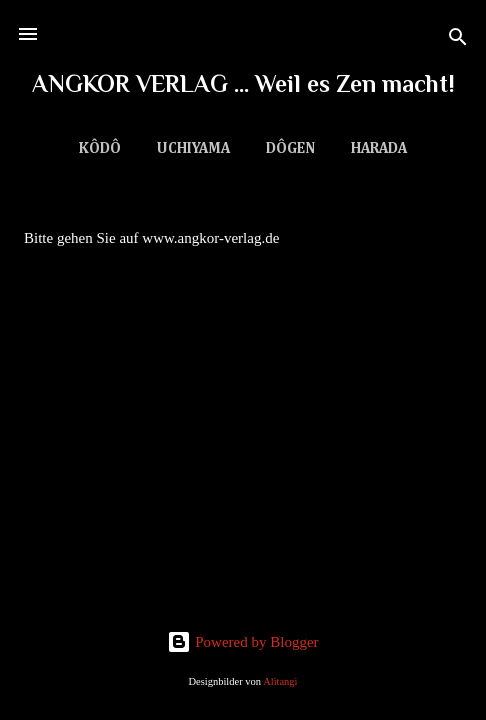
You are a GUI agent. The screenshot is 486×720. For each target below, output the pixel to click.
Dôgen (290, 148)
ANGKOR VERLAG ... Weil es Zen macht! (243, 83)
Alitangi (280, 681)
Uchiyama (193, 148)
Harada (379, 148)
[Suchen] (458, 40)
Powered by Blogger (242, 642)
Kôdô (100, 148)
